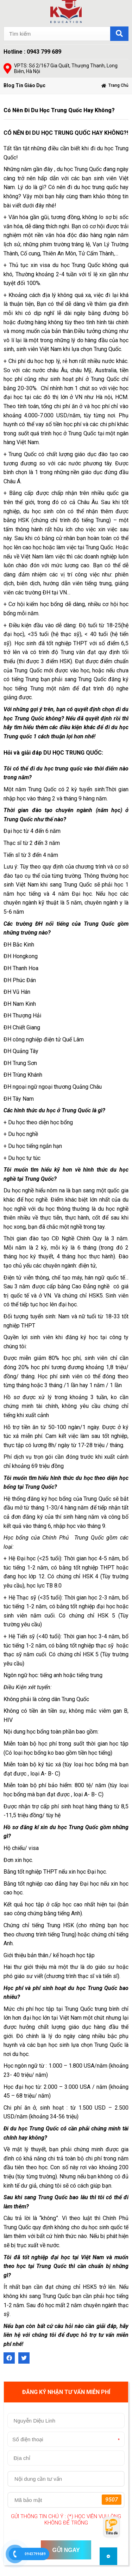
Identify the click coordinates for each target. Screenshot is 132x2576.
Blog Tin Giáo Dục (24, 85)
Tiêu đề (112, 2533)
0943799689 (35, 2554)
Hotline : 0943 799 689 (32, 51)
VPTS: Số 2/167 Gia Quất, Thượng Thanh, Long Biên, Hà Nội (66, 68)
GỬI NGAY (66, 2550)
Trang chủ (118, 85)
